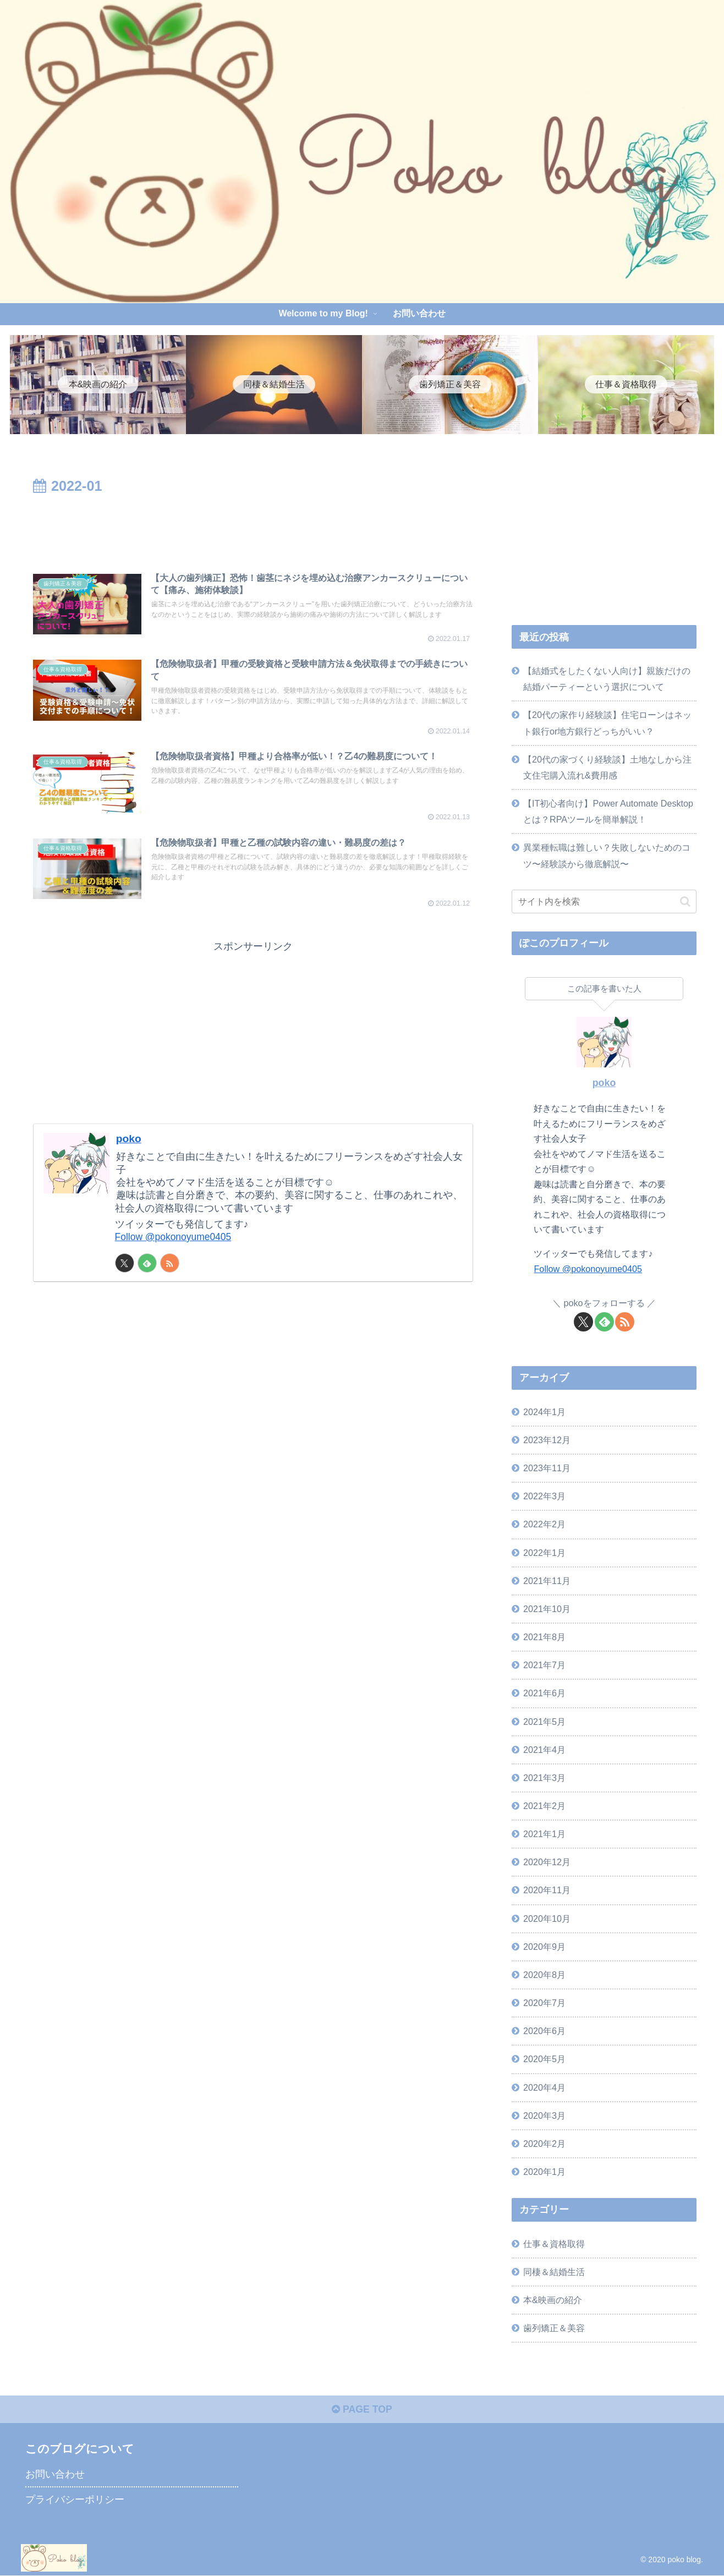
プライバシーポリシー (74, 2500)
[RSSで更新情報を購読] (169, 1271)
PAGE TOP (361, 2410)
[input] (604, 901)
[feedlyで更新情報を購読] (147, 1271)
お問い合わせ (55, 2475)
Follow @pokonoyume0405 (175, 1245)
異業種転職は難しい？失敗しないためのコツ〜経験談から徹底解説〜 (606, 855)
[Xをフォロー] (124, 1271)
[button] (685, 901)
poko (129, 1147)
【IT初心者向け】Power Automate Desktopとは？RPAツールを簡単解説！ (608, 811)
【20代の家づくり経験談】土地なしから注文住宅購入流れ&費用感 (607, 767)
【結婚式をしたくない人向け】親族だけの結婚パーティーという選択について (606, 679)
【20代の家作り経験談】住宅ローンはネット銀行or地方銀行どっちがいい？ (607, 723)
